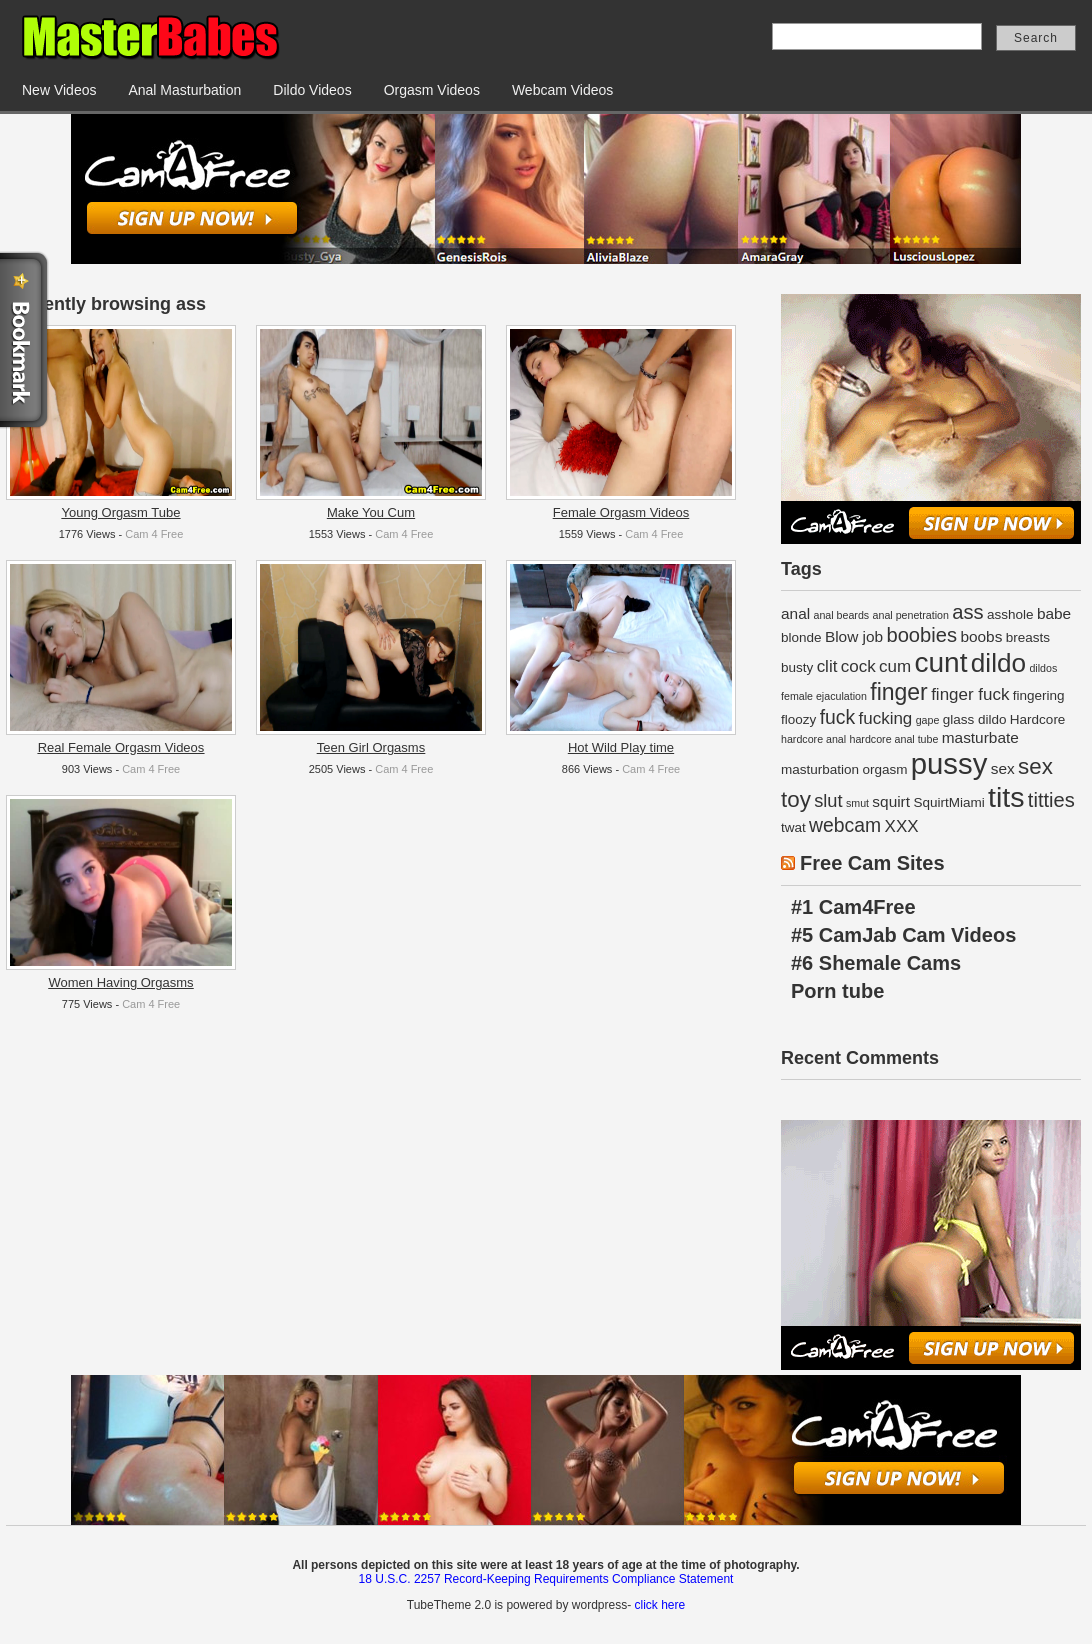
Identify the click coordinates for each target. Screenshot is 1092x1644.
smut (857, 803)
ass (967, 612)
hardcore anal (813, 739)
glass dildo (975, 719)
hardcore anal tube (894, 739)
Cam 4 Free (154, 534)
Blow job (854, 636)
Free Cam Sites (872, 863)
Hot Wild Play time (621, 747)
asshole (1010, 614)
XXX (902, 826)
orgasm (884, 769)
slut (828, 800)
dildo (998, 663)
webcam (845, 825)
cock (858, 666)
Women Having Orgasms (121, 982)
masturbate (980, 737)
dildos (1043, 668)
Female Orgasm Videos (621, 512)
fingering (1039, 695)
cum (895, 666)
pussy (949, 763)
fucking (885, 718)
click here (659, 1605)
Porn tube (837, 991)
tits (1006, 797)
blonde (801, 637)
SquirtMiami (948, 802)
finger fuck (970, 694)
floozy (798, 719)
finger (899, 692)
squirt (891, 801)
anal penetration (911, 615)
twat (793, 827)
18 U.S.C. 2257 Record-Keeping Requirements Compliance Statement (546, 1579)
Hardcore (1038, 719)
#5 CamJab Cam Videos (903, 935)
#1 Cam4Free (853, 907)
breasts (1028, 637)
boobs (981, 636)
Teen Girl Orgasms (371, 747)
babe (1054, 613)
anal (795, 613)
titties (1051, 800)
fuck (838, 717)
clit (827, 666)
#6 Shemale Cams (876, 963)
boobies (921, 635)
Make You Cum (371, 512)
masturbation (820, 769)
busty (797, 667)
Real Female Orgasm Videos (121, 747)
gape (928, 720)
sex (1003, 768)
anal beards (841, 615)
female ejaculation (824, 696)
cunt (940, 662)
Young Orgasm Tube (121, 512)
